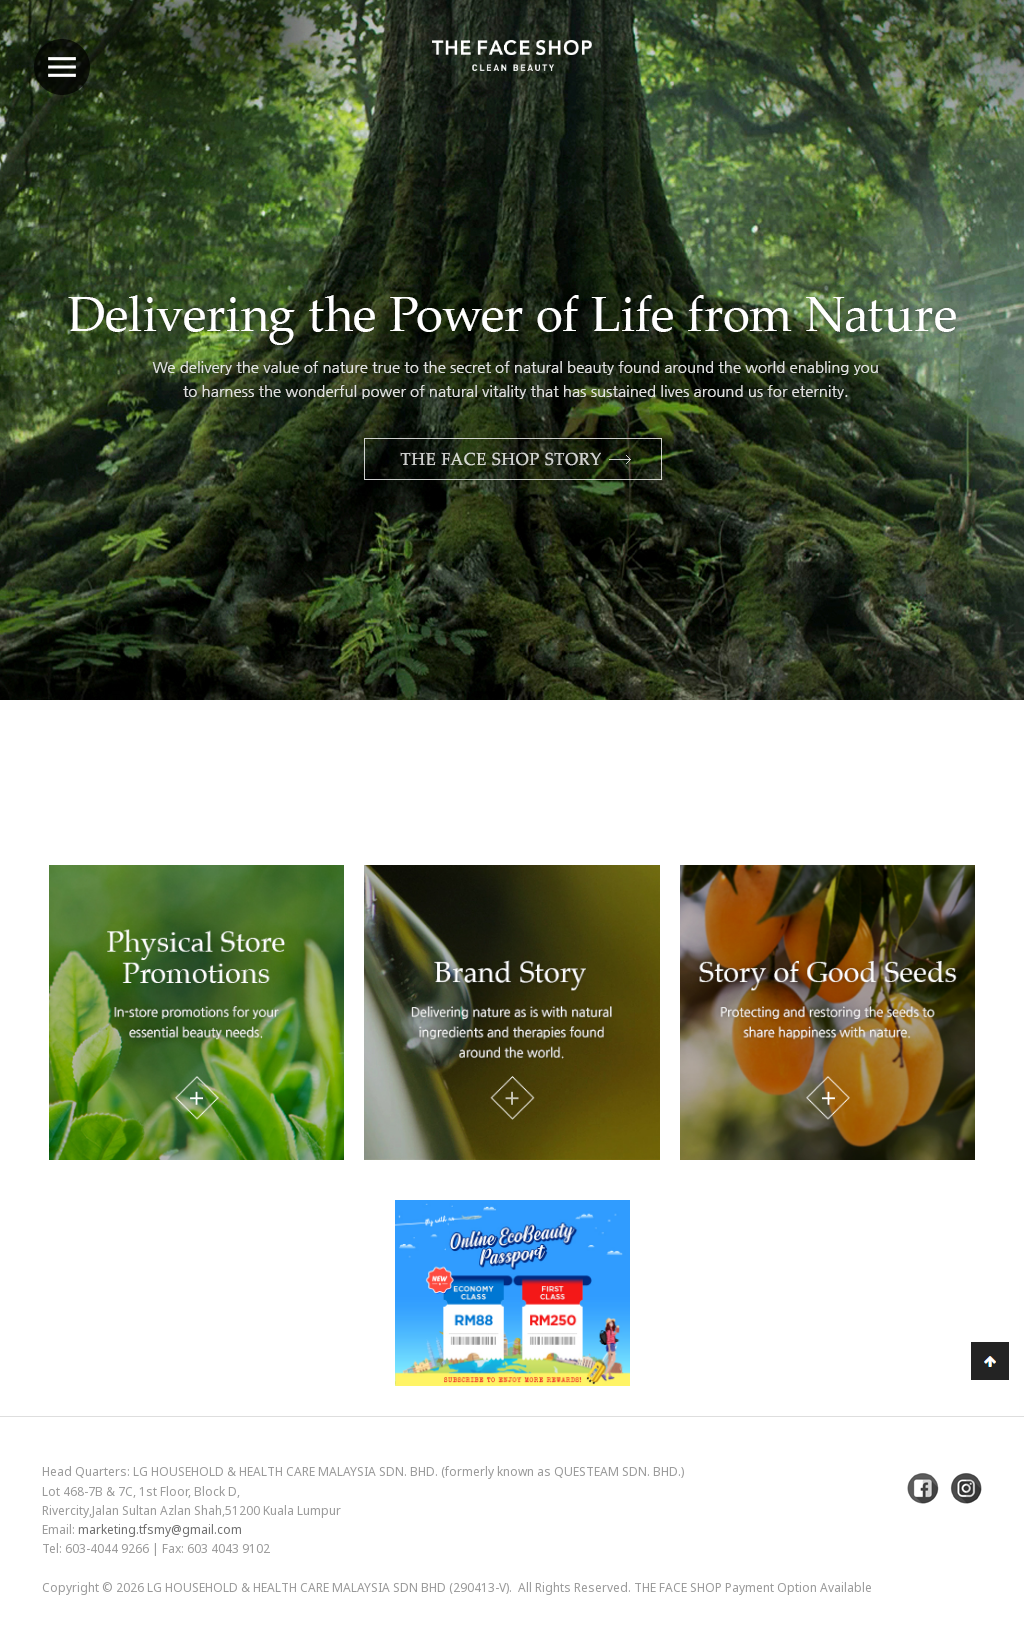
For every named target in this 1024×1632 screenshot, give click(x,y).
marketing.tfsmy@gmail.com (160, 1529)
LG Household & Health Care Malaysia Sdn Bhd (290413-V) (328, 1587)
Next (959, 402)
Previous (65, 402)
